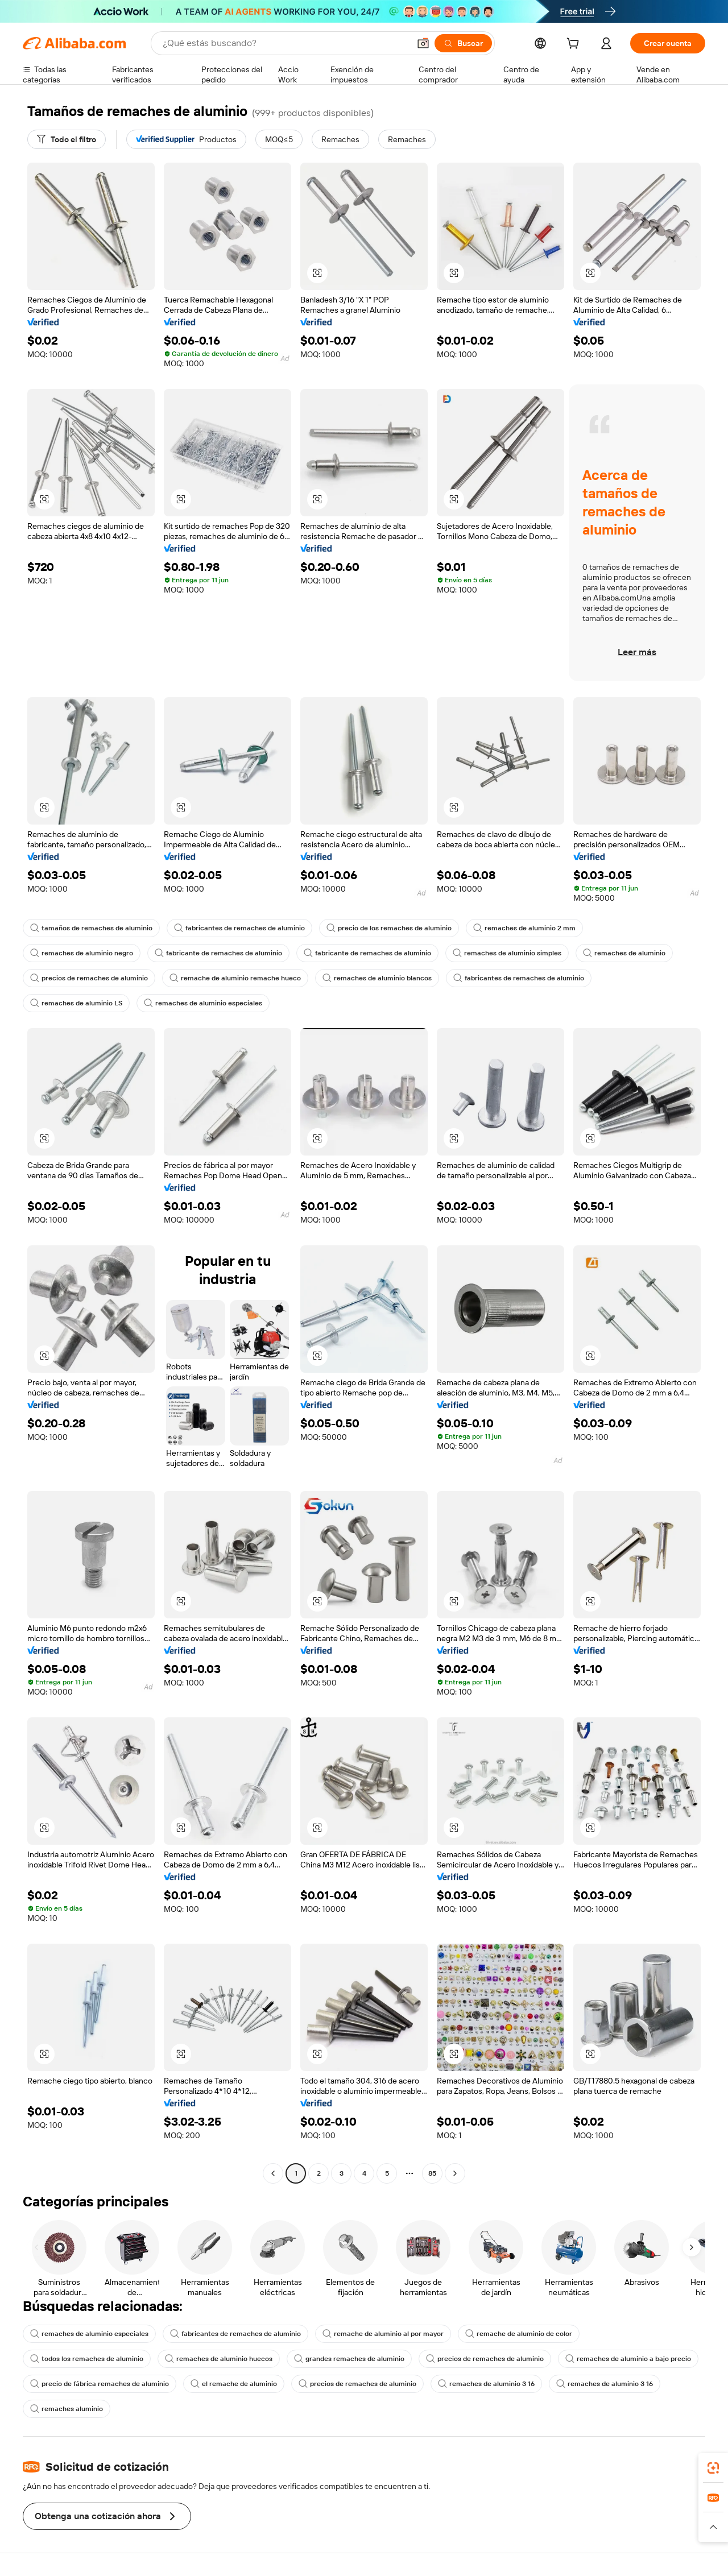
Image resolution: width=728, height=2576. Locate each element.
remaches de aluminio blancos (377, 978)
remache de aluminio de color (518, 2333)
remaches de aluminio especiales (203, 1003)
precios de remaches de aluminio (89, 978)
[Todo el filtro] (66, 139)
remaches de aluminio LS (76, 1003)
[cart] (575, 44)
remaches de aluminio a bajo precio (628, 2358)
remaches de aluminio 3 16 (486, 2383)
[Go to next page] (455, 2173)
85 (432, 2173)
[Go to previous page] (273, 2173)
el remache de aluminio (234, 2383)
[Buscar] (463, 43)
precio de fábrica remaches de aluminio (99, 2383)
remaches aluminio (66, 2408)
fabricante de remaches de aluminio (218, 953)
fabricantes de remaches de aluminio (239, 928)
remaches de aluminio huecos (218, 2358)
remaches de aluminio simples (507, 953)
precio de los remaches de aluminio (389, 928)
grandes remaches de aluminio (349, 2358)
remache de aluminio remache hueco (235, 978)
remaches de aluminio (624, 953)
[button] (423, 43)
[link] (713, 2468)
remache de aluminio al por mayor (383, 2333)
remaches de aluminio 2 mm (524, 928)
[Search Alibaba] (285, 43)
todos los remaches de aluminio (86, 2358)
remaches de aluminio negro (81, 953)
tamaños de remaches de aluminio (91, 928)
